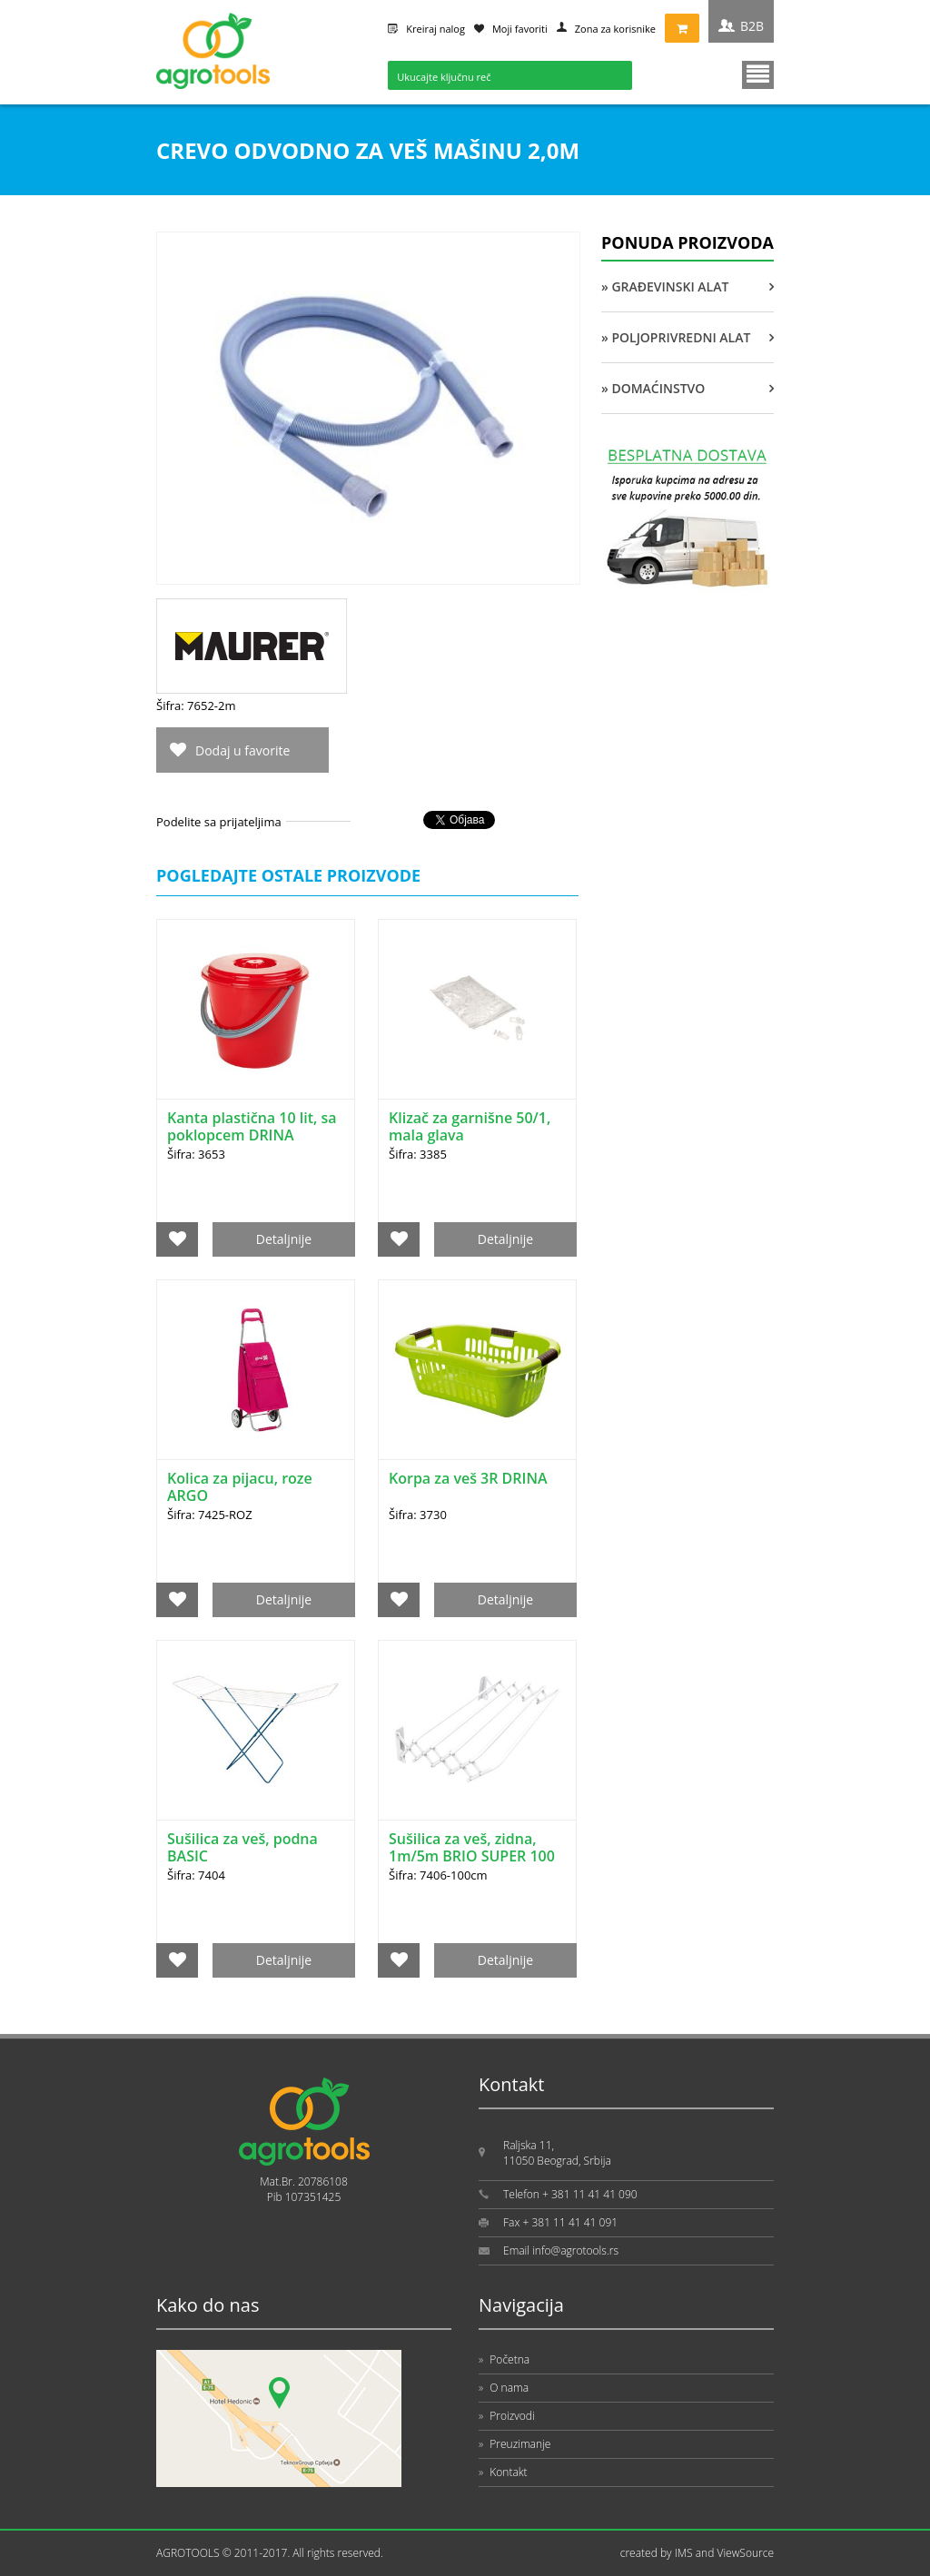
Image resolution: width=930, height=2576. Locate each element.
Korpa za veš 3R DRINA (468, 1478)
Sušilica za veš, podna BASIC (242, 1847)
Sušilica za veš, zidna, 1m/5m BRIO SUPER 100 (472, 1847)
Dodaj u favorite (242, 750)
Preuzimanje (514, 2444)
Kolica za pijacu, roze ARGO (239, 1486)
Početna (504, 2359)
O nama (504, 2387)
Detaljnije (284, 1239)
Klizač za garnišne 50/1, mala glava (469, 1126)
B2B (752, 26)
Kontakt (503, 2472)
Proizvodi (507, 2415)
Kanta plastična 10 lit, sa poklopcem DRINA (252, 1126)
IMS (684, 2553)
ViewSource (745, 2553)
